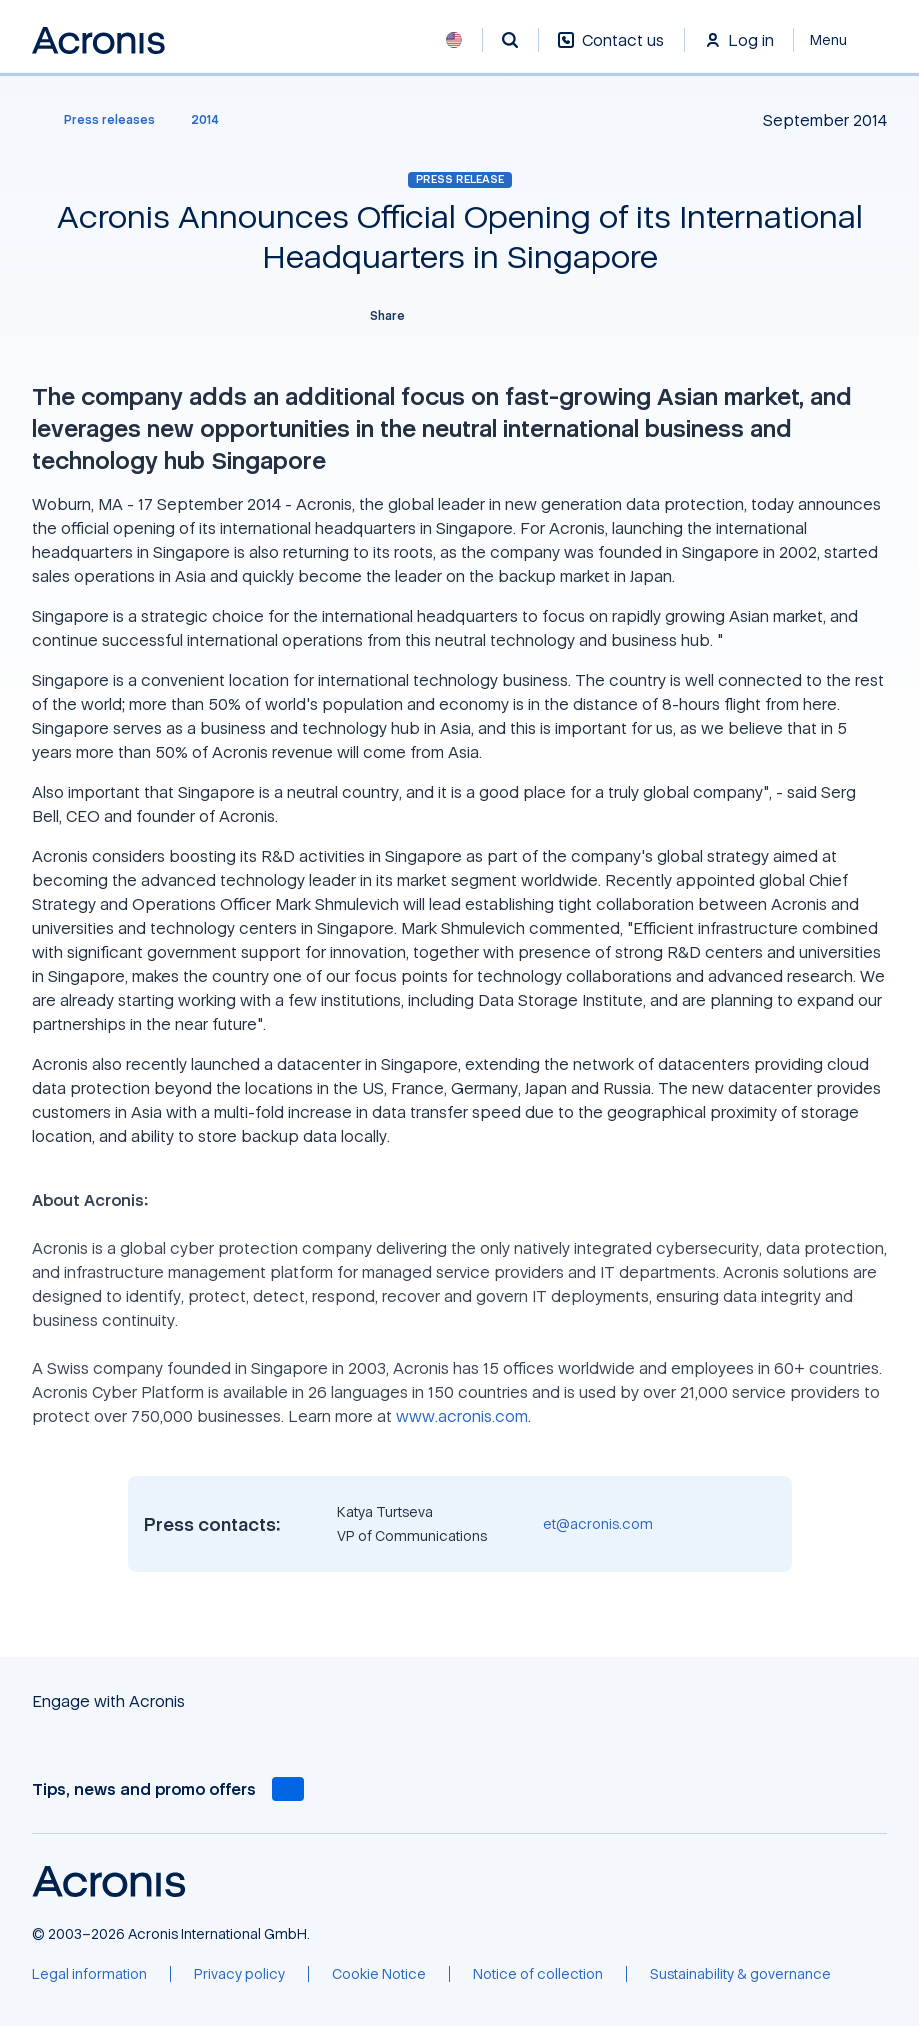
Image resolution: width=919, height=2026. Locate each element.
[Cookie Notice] (379, 1974)
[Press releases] (97, 120)
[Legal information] (89, 1974)
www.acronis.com (462, 1416)
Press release (460, 179)
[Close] (840, 40)
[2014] (205, 120)
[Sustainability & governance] (740, 1974)
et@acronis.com (598, 1523)
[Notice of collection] (538, 1974)
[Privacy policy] (239, 1974)
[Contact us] (611, 50)
